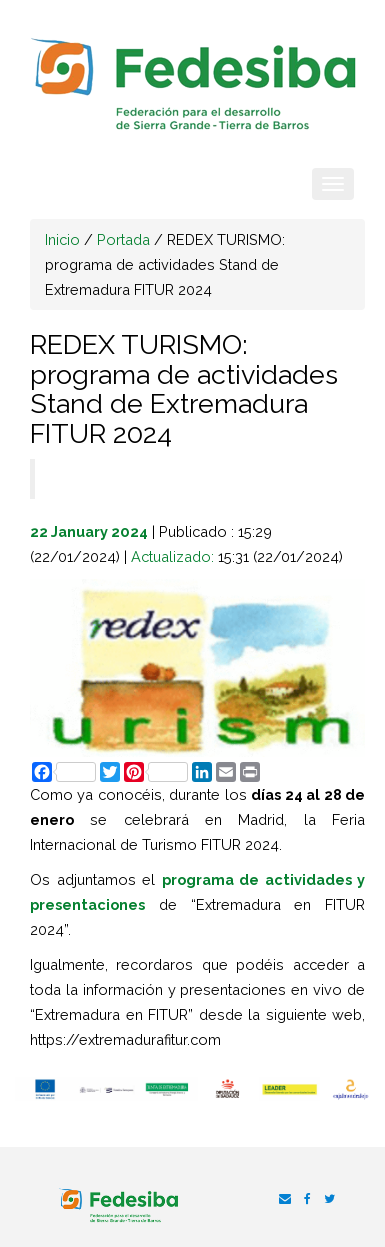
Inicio (62, 239)
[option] (45, 1089)
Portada (123, 239)
